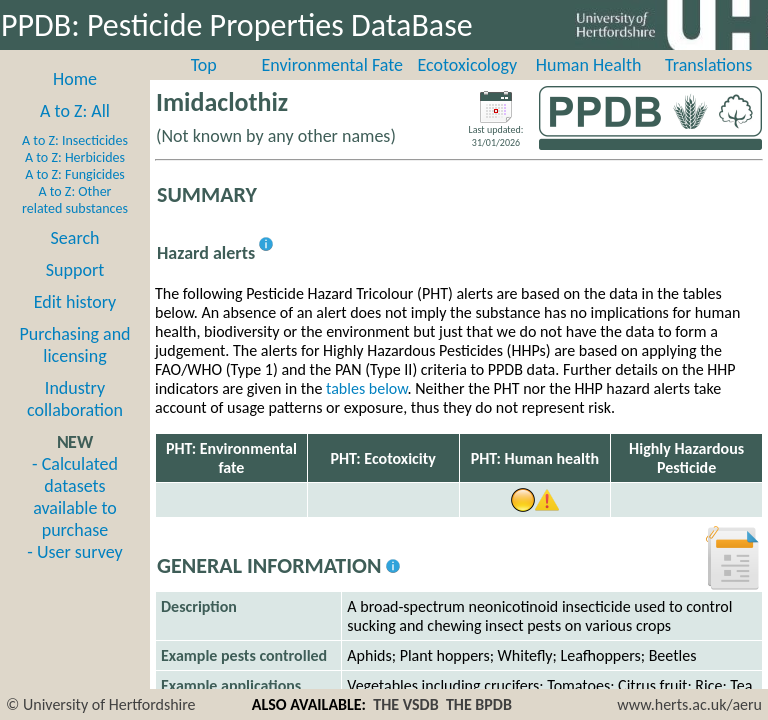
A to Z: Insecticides (75, 140)
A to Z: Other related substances (75, 200)
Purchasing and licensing (74, 345)
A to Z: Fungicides (75, 174)
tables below (367, 388)
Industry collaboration (75, 399)
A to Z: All (75, 111)
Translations (708, 65)
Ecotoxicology (468, 65)
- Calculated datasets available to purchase (75, 497)
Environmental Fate (332, 65)
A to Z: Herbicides (75, 157)
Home (75, 79)
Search (75, 238)
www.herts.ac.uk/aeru (689, 704)
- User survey (74, 552)
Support (75, 270)
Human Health (589, 65)
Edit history (75, 302)
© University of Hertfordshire (101, 704)
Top (204, 65)
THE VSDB (405, 704)
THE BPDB (479, 704)
